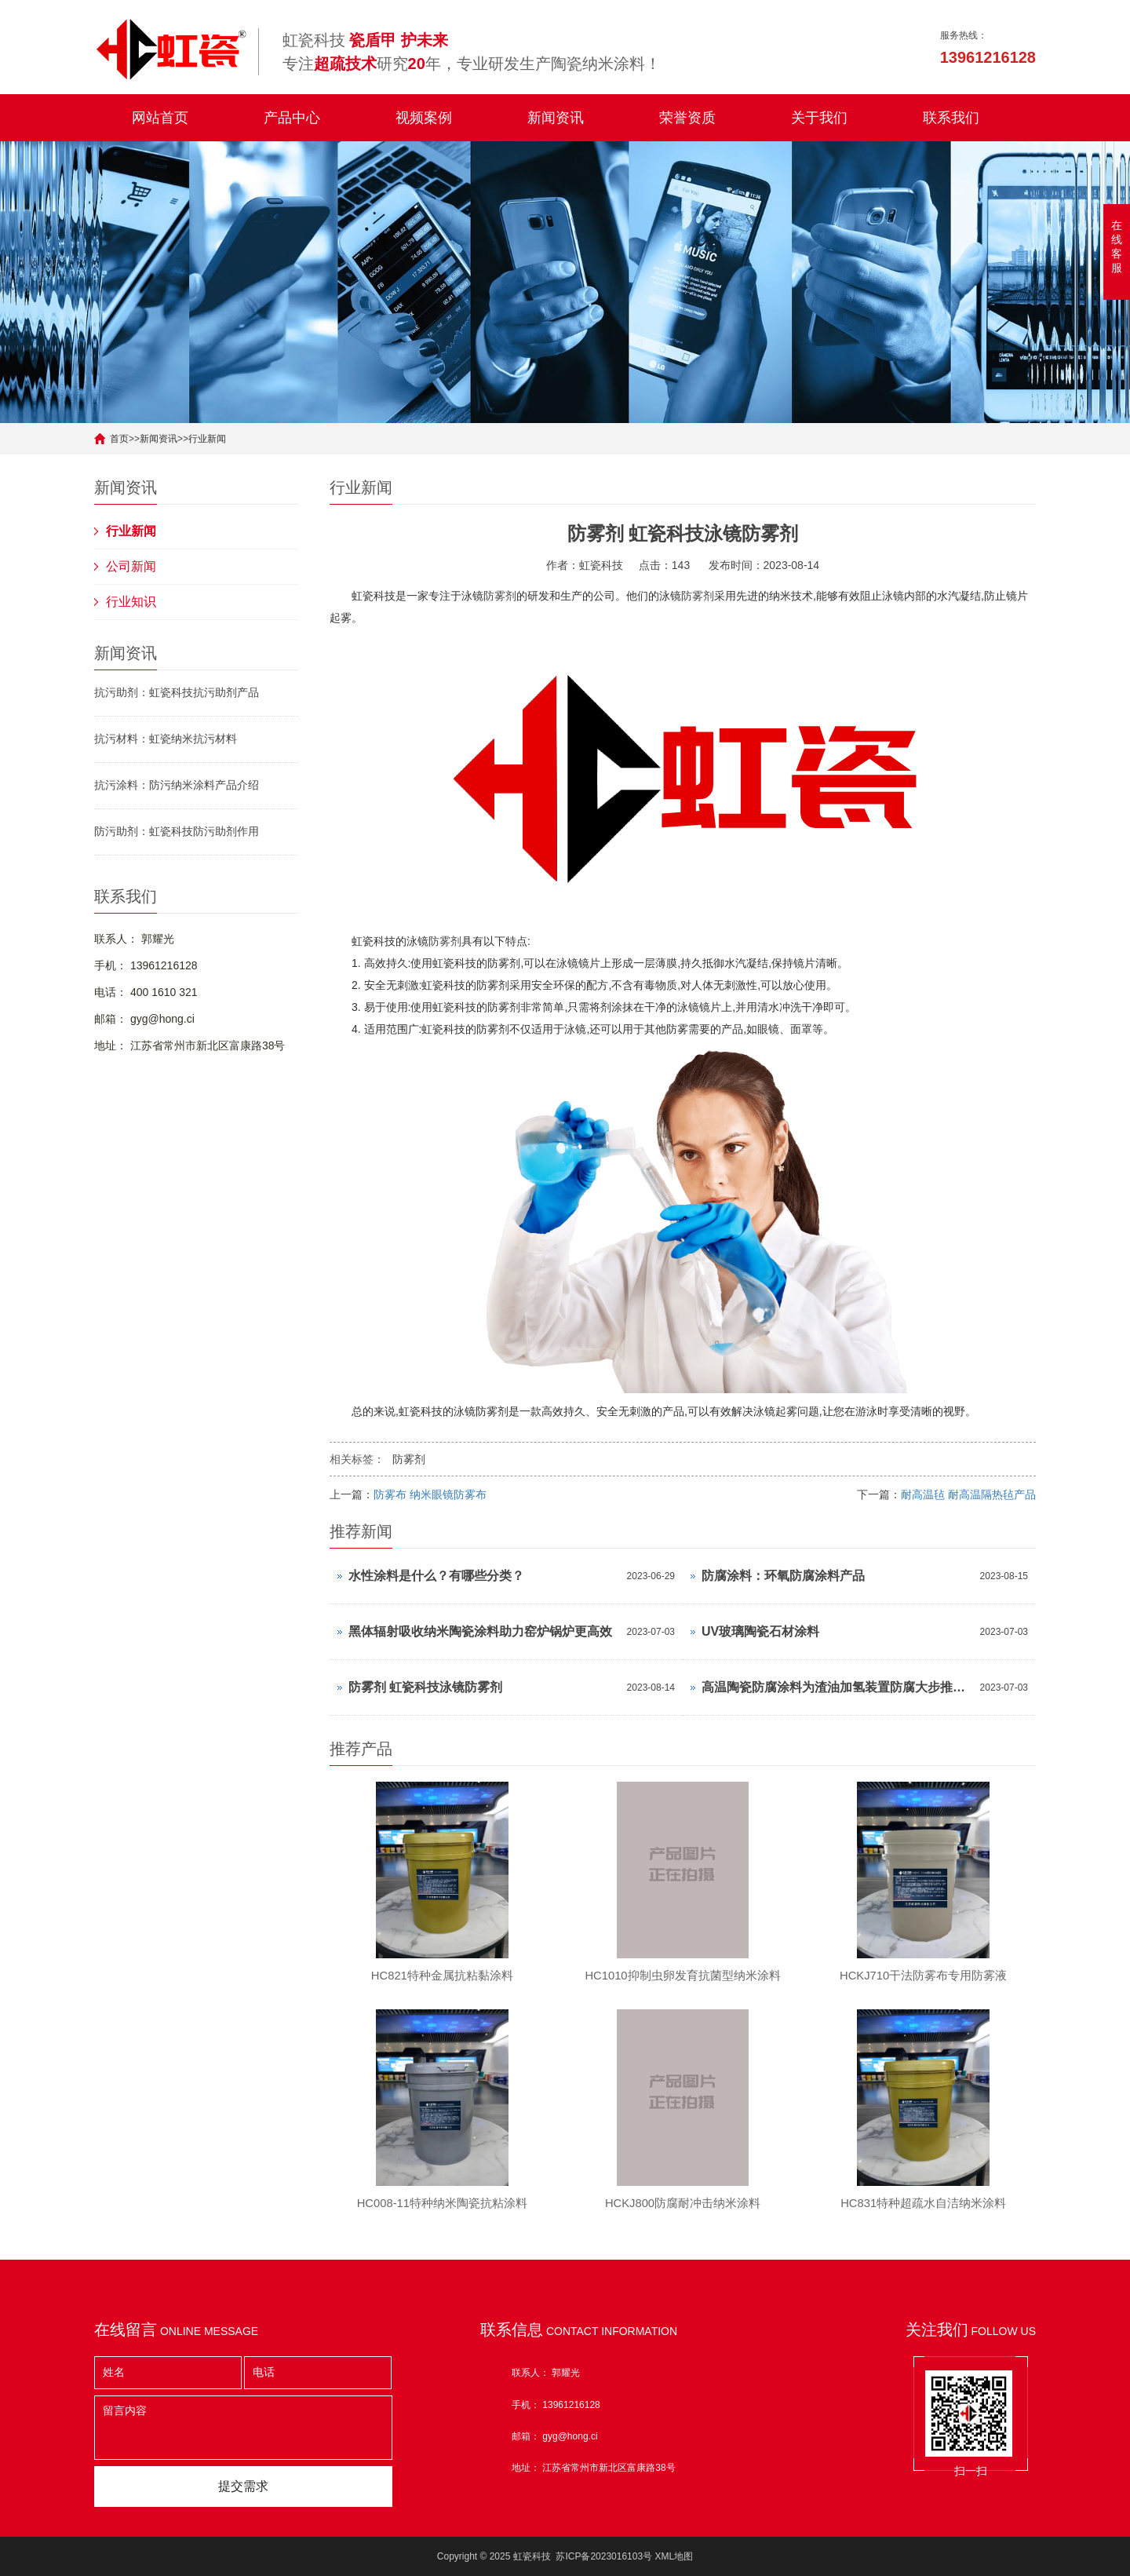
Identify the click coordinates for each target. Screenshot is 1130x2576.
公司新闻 (131, 566)
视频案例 (424, 118)
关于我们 (819, 118)
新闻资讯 (555, 118)
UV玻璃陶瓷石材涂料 (760, 1631)
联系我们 (951, 118)
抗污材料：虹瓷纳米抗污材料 (165, 738)
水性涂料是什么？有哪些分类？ (436, 1575)
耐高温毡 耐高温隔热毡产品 (968, 1494)
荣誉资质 (687, 118)
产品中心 (292, 118)
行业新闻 (207, 438)
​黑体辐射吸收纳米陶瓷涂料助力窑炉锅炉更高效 (480, 1631)
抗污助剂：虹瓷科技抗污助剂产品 (176, 692)
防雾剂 (499, 595)
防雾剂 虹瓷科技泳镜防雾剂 (425, 1687)
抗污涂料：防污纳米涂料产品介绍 (176, 785)
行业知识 (131, 601)
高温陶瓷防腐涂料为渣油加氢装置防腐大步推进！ (837, 1687)
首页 (119, 438)
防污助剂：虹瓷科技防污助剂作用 (176, 831)
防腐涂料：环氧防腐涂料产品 (783, 1575)
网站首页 (160, 118)
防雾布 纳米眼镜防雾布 (430, 1494)
